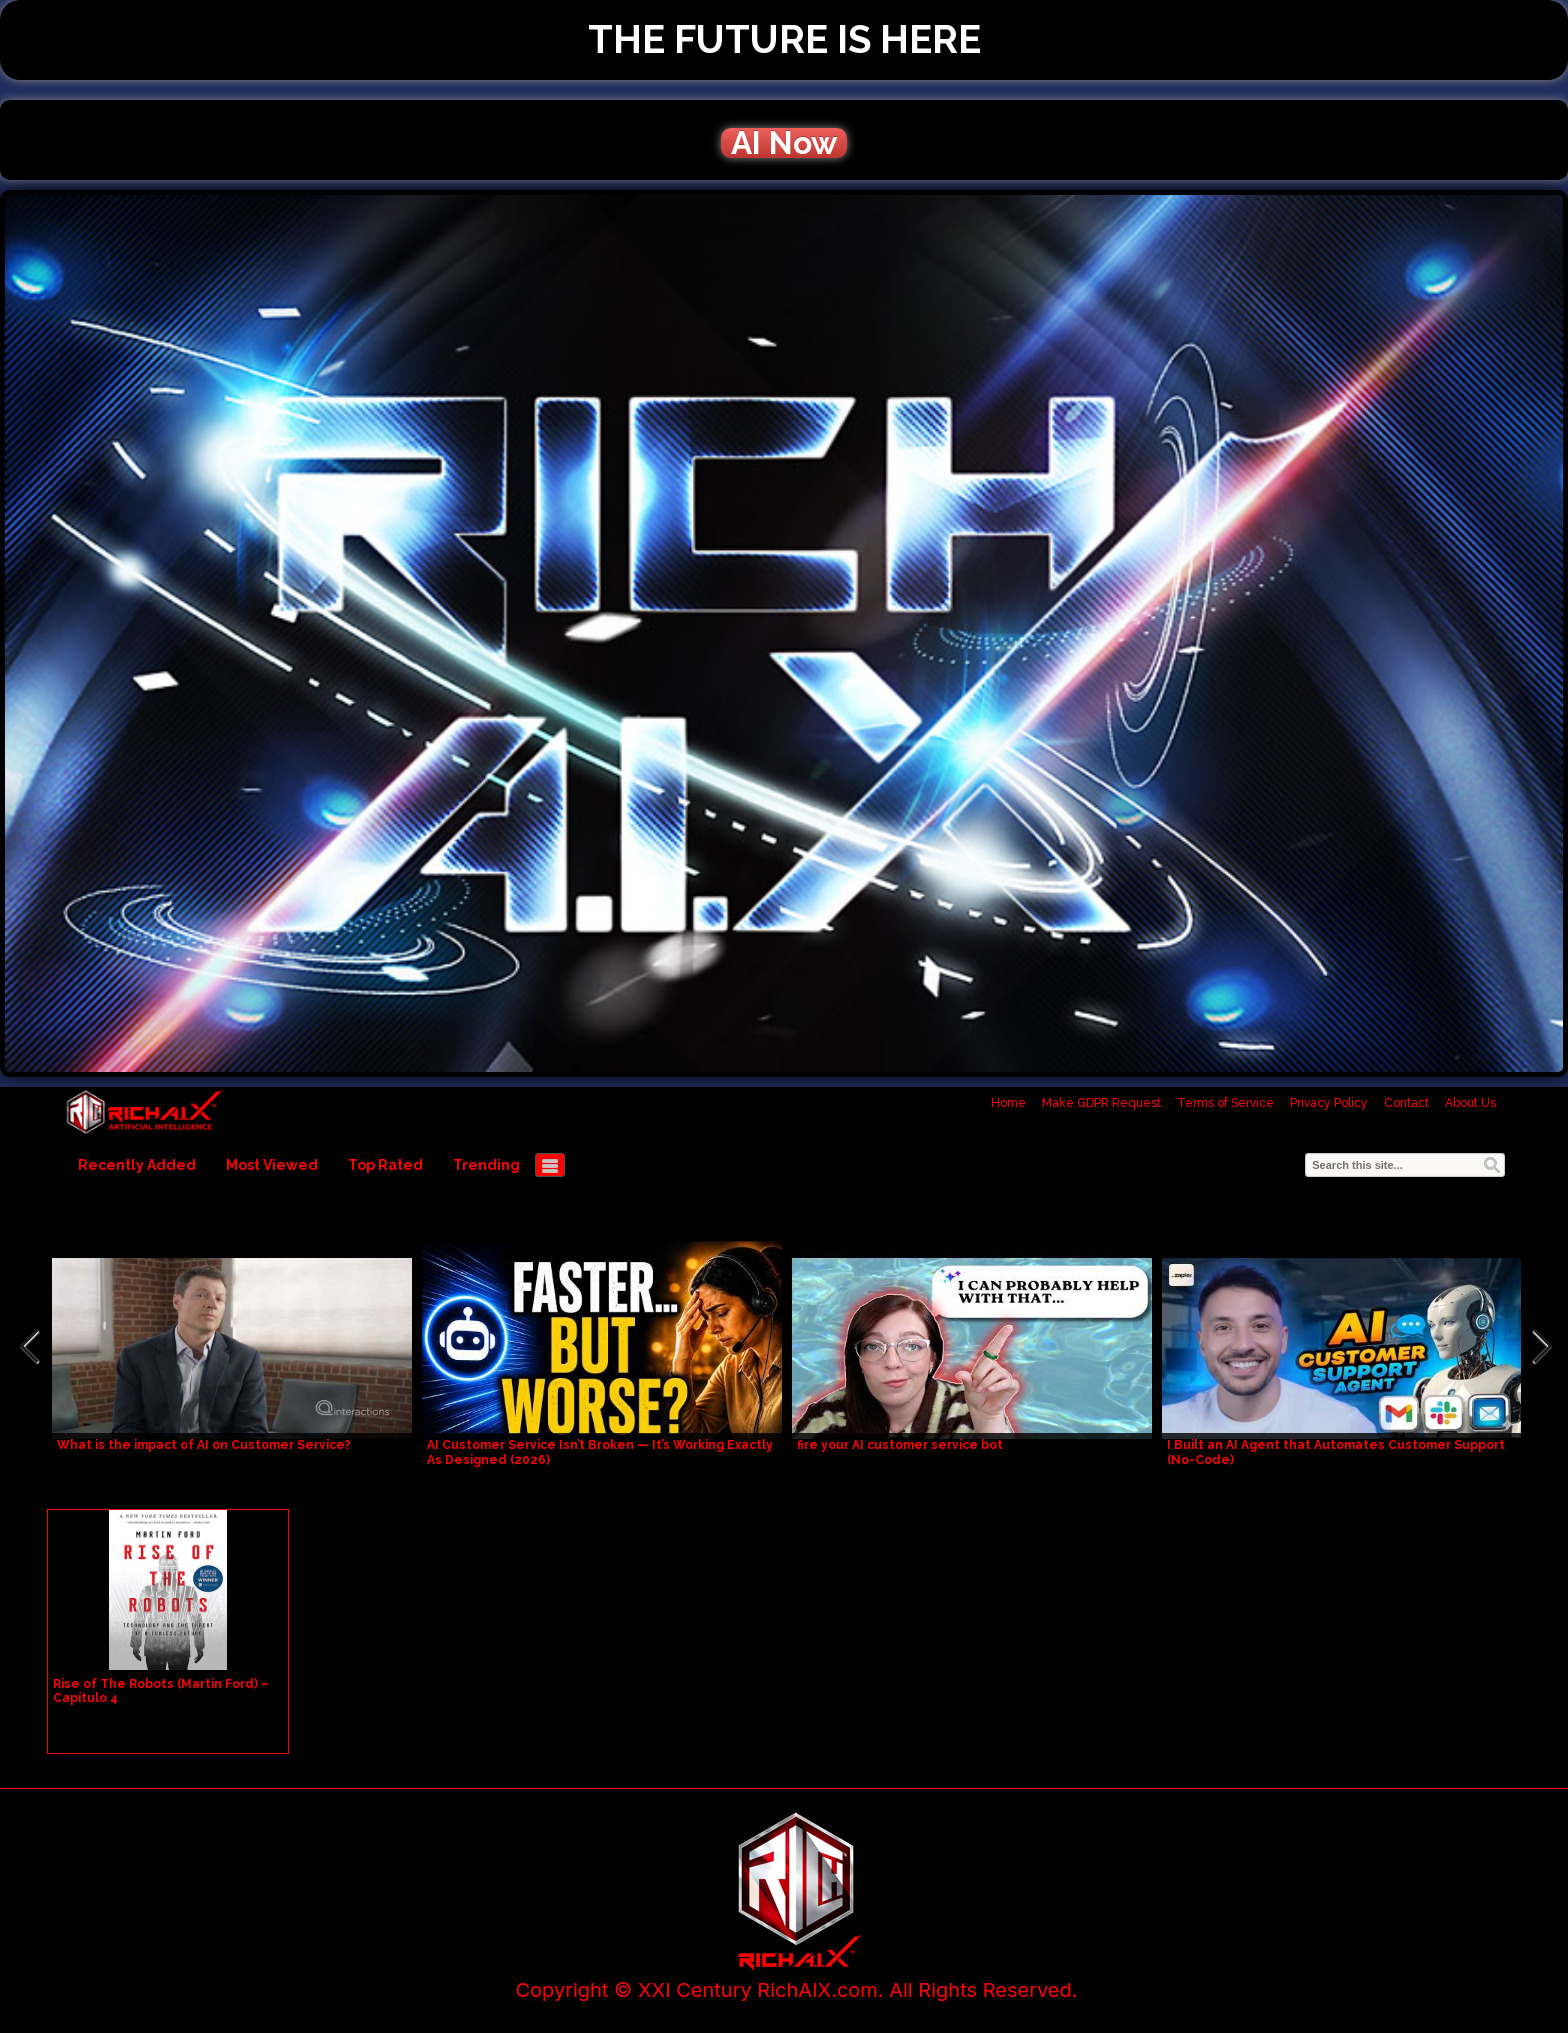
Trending (486, 1165)
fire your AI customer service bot (900, 1445)
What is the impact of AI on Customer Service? (204, 1445)
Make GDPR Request (1101, 1103)
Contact (1406, 1103)
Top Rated (385, 1165)
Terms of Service (1225, 1103)
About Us (1470, 1103)
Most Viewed (272, 1165)
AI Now (784, 143)
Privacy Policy (1329, 1103)
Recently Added (137, 1165)
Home (1008, 1103)
